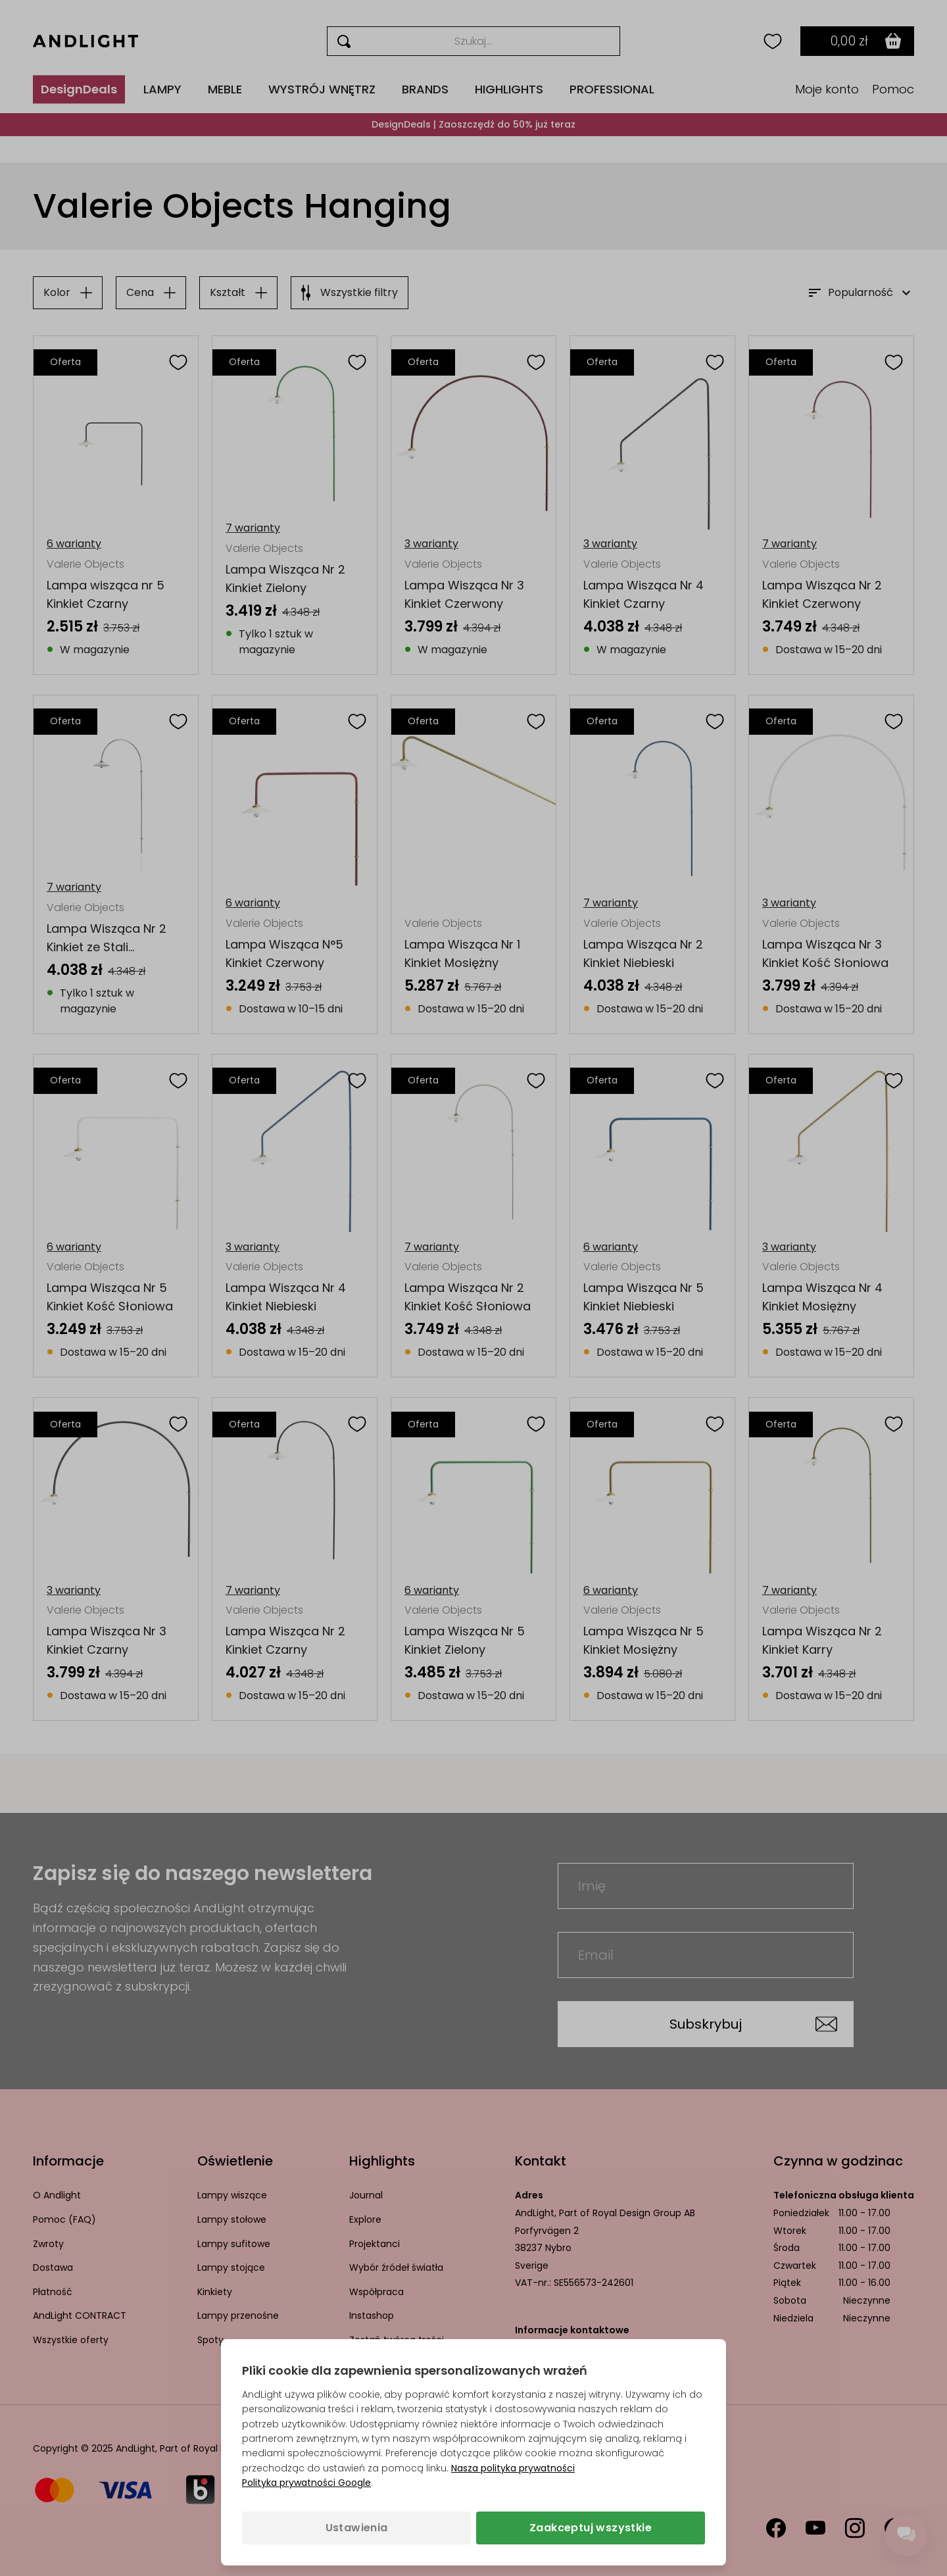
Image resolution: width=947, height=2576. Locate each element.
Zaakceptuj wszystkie (590, 2527)
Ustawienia (357, 2527)
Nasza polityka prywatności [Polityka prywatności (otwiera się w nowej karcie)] (513, 2468)
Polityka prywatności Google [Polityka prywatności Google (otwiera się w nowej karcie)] (306, 2482)
